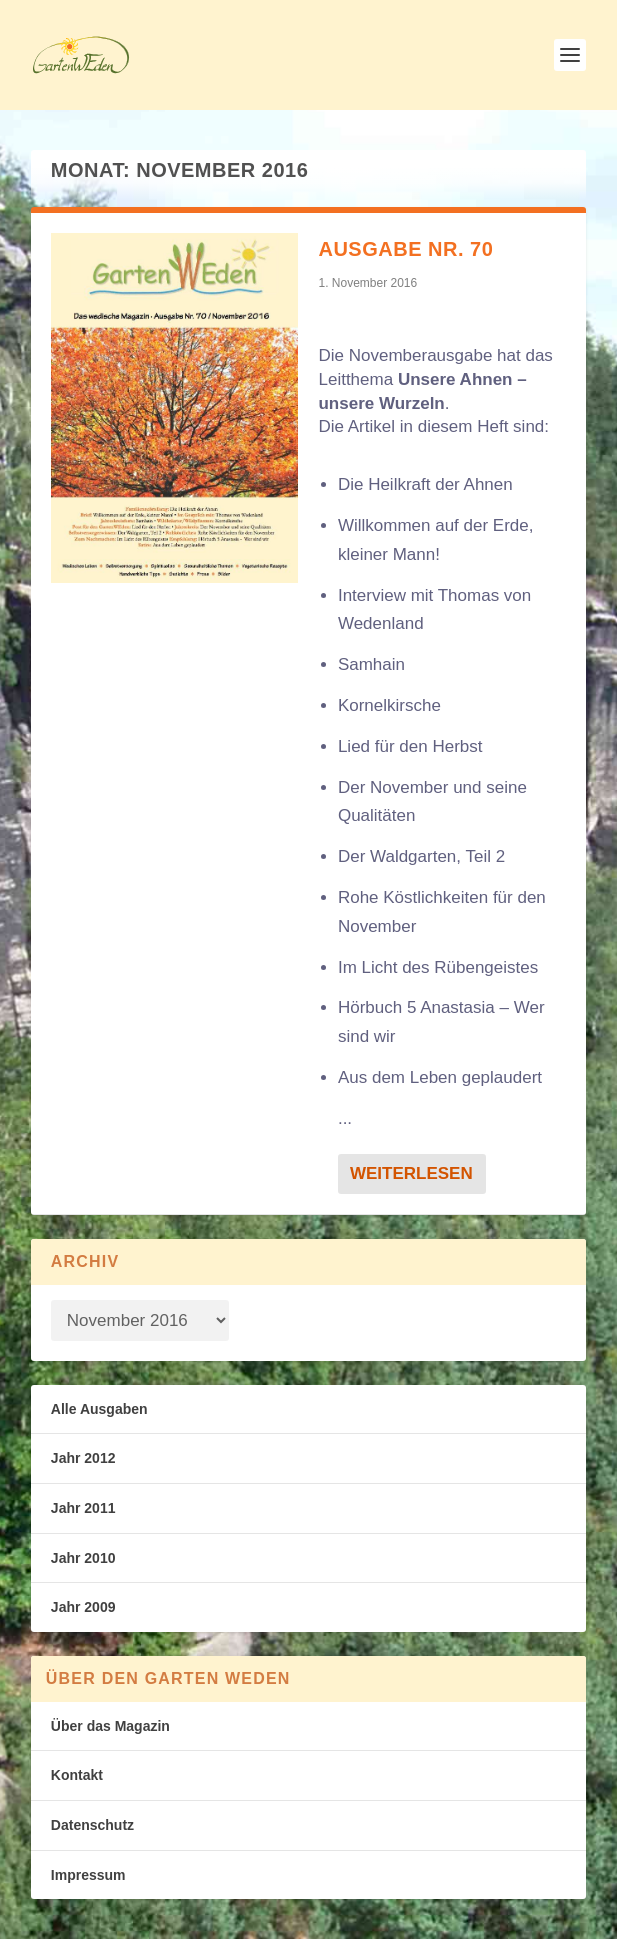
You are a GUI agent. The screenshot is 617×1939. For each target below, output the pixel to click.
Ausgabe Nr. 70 (405, 249)
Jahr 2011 (83, 1508)
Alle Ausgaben (99, 1409)
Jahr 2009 (83, 1607)
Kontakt (77, 1775)
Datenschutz (92, 1825)
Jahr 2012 (83, 1458)
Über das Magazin (110, 1726)
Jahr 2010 (83, 1558)
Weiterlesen (411, 1173)
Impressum (88, 1875)
